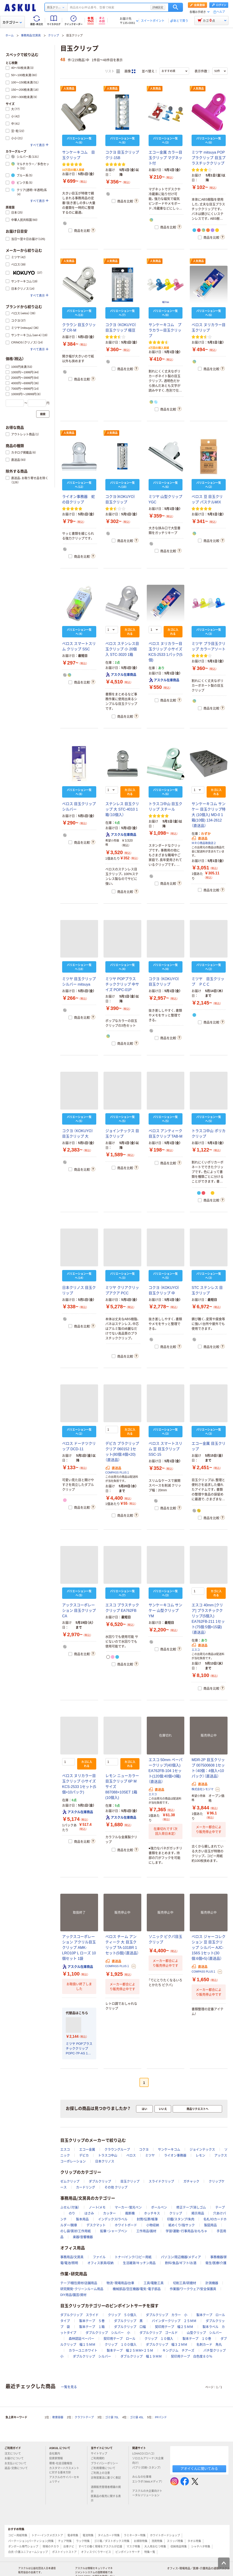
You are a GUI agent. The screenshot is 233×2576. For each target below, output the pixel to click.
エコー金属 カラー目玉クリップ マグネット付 (165, 157)
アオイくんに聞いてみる (199, 2468)
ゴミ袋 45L (136, 2417)
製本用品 (82, 2219)
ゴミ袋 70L (112, 2417)
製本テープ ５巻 (92, 2321)
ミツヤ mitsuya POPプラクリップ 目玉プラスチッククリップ (208, 157)
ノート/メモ (97, 2207)
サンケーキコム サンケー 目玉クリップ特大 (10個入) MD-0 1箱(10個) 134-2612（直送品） (208, 815)
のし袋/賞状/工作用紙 (75, 2231)
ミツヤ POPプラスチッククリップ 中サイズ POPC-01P (122, 984)
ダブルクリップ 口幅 (130, 2327)
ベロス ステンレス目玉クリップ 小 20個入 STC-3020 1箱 (122, 649)
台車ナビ (68, 2546)
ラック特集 (83, 2541)
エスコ (196, 1649)
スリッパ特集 (175, 2541)
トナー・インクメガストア (47, 2535)
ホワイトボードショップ (165, 2535)
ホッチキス (152, 2213)
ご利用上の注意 (102, 2473)
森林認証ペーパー (81, 2338)
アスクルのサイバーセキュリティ (64, 2479)
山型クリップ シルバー (204, 2332)
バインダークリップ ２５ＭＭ (174, 2321)
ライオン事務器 (175, 2155)
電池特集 (88, 2535)
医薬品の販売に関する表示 (106, 2498)
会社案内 (56, 2453)
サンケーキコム (169, 2149)
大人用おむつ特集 (155, 2546)
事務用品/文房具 (31, 35)
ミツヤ (150, 2155)
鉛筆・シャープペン (113, 2231)
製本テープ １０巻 (196, 2338)
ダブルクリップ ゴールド (158, 2332)
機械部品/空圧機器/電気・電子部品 (137, 2289)
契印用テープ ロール (119, 2338)
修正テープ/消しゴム (191, 2207)
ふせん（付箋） (69, 2207)
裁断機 (130, 2213)
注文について (15, 2453)
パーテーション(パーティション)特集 (31, 2541)
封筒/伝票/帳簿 (147, 2219)
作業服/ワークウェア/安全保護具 (193, 2289)
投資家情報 (57, 2458)
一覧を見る (69, 2387)
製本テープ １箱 (92, 2327)
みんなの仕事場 (143, 2476)
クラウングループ (117, 2149)
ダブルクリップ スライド (79, 2315)
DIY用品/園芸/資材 (73, 2295)
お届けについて (16, 2458)
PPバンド (161, 2417)
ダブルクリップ (100, 2181)
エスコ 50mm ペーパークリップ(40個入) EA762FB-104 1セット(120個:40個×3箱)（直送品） (165, 1771)
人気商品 (68, 88)
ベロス (131, 2155)
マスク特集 (133, 2546)
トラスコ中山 (107, 2155)
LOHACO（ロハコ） (145, 2453)
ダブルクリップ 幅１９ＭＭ (141, 2356)
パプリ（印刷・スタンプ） (146, 2469)
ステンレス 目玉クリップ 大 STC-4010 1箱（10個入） (122, 809)
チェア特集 (65, 2541)
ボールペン (159, 2207)
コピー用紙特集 (17, 2535)
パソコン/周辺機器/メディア (181, 2257)
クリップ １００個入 (121, 2344)
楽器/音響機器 (83, 2237)
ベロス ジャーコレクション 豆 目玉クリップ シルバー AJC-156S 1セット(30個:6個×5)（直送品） (208, 1947)
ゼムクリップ (69, 2181)
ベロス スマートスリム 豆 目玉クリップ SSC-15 (165, 1449)
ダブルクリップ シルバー (92, 2356)
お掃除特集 (140, 2541)
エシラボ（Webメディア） (147, 2483)
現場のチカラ (51, 2546)
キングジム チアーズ (178, 2350)
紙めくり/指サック (181, 2225)
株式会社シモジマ (202, 1789)
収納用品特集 (178, 2546)
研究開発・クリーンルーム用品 (81, 2289)
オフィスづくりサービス (96, 2552)
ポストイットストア (64, 2552)
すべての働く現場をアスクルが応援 (100, 2546)
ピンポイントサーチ (127, 2552)
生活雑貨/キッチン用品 (139, 2263)
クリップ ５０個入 (122, 2315)
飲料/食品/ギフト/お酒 (180, 2263)
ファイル (99, 2257)
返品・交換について (18, 2468)
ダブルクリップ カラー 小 (166, 2315)
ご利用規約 (99, 2458)
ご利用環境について (105, 2468)
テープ (220, 2207)
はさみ (89, 2213)
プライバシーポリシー (106, 2463)
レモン (200, 2155)
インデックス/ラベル (113, 2219)
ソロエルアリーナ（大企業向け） (148, 2460)
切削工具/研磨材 (184, 2283)
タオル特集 (194, 2541)
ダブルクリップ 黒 (128, 2321)
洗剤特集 (157, 2541)
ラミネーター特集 (135, 2535)
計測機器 (211, 2283)
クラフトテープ (84, 2417)
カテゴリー (12, 22)
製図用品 (210, 2225)
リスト (112, 71)
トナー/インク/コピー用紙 (133, 2257)
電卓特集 (72, 2535)
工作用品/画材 (146, 2231)
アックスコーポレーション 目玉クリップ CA (79, 1610)
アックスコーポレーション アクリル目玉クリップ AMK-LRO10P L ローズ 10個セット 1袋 (79, 1947)
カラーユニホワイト (83, 2350)
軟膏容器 (57, 2417)
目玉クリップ (129, 2181)
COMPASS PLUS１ (117, 1472)
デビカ (84, 2155)
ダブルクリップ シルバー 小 (108, 2332)
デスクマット (96, 2225)
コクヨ (144, 2149)
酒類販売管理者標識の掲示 (106, 2489)
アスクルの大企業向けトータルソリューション (147, 2493)
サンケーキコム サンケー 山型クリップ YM (165, 1610)
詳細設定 (157, 7)
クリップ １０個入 (158, 2338)
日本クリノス (104, 2161)
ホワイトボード (126, 2225)
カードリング (85, 2187)
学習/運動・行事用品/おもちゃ (186, 2231)
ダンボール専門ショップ (23, 2546)
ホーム (9, 35)
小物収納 (152, 2225)
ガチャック (191, 2181)
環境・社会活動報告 (62, 2463)
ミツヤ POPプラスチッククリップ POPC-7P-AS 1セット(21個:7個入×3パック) (79, 2049)
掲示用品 (197, 2213)
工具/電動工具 (154, 2283)
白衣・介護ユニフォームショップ (28, 2552)
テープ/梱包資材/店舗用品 (78, 2283)
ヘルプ (221, 11)
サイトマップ (99, 2453)
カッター (109, 2213)
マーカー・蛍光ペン (128, 2207)
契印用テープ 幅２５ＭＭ (174, 2327)
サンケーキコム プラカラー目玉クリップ (165, 330)
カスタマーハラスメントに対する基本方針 (64, 2470)
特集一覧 (149, 2552)
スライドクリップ (161, 2181)
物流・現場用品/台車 (120, 2283)
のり (72, 2213)
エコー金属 (87, 2149)
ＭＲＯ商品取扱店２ (204, 843)
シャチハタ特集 (200, 2546)
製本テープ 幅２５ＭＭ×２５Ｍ (130, 2350)
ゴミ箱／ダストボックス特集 (111, 2541)
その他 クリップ (116, 2187)
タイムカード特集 (109, 2535)
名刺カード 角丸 (209, 2344)
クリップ (53, 35)
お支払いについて (17, 2463)
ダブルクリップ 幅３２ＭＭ (166, 2344)
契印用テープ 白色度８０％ (191, 2356)
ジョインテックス (202, 2149)
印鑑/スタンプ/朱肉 (180, 2219)
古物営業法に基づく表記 (106, 2479)
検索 (175, 7)
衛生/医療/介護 (215, 2263)
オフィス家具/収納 (100, 2263)
